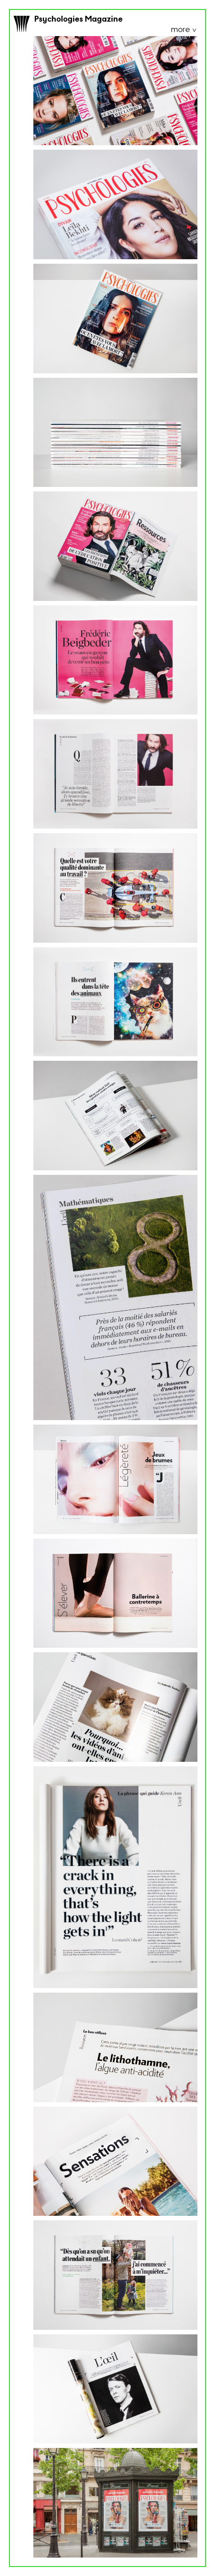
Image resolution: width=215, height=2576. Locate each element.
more (181, 30)
